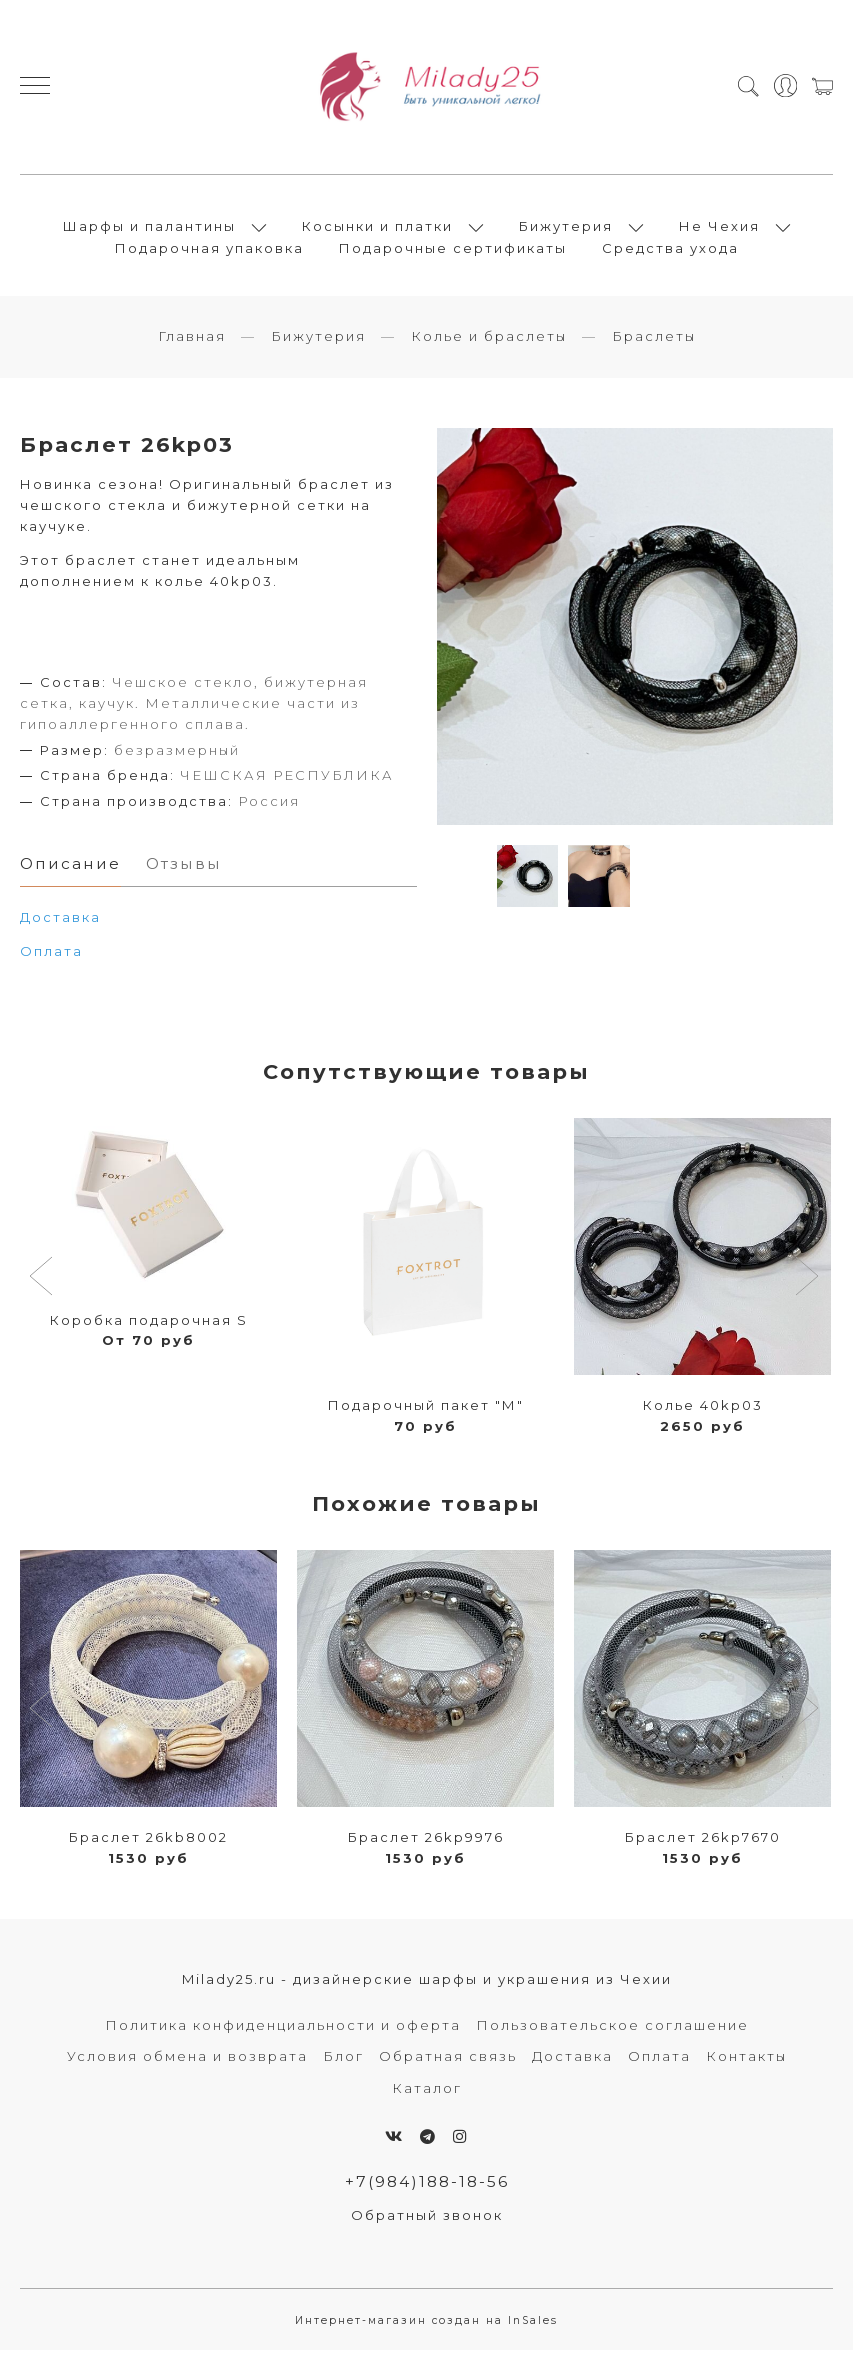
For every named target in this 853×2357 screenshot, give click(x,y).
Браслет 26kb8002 (148, 1843)
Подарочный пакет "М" (426, 1411)
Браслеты (654, 342)
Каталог (427, 2094)
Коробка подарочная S (149, 1326)
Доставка (572, 2062)
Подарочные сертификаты (453, 251)
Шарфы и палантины (149, 229)
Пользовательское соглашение (612, 2031)
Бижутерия (566, 229)
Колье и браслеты (489, 342)
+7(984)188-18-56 (427, 2187)
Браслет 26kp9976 (426, 1843)
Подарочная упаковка (209, 251)
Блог (343, 2062)
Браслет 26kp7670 (703, 1843)
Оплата (51, 957)
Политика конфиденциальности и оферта (283, 2031)
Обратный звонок (427, 2221)
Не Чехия (719, 229)
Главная (192, 342)
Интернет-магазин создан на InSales (426, 2326)
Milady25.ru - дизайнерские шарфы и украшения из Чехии (427, 1985)
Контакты (746, 2062)
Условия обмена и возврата (187, 2062)
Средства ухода (670, 251)
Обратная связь (448, 2062)
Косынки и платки (377, 229)
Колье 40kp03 (703, 1411)
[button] (43, 1284)
